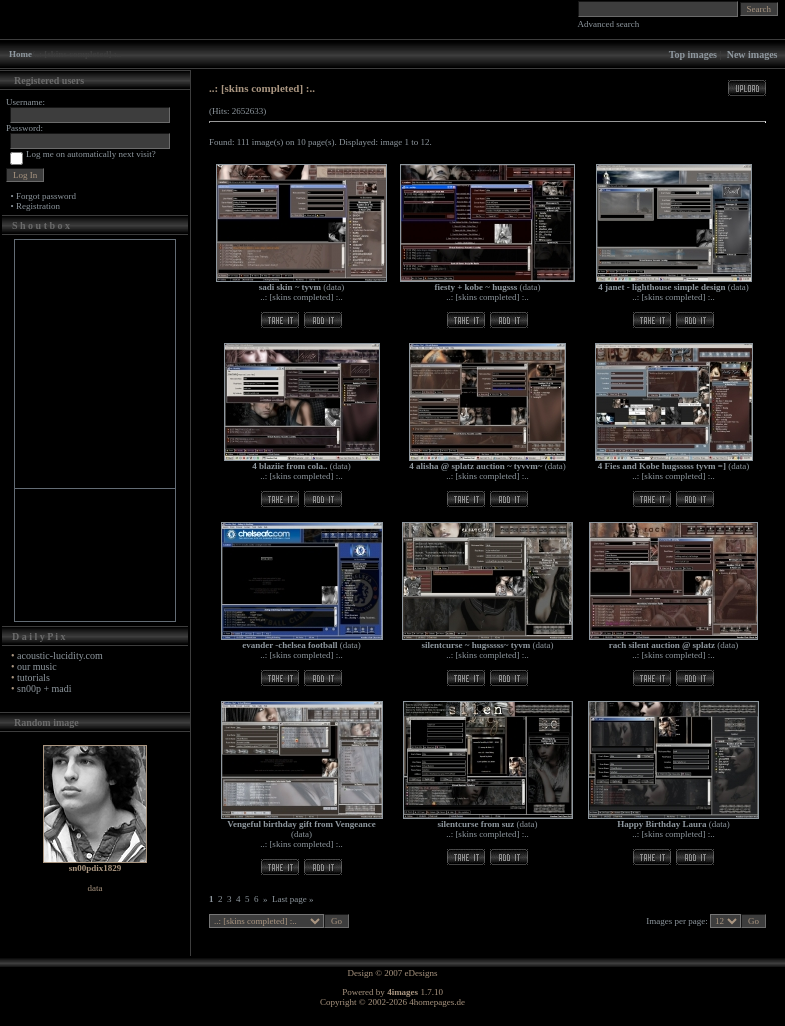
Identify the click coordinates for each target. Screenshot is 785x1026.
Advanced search (609, 24)
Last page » (292, 899)
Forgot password (46, 196)
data (333, 287)
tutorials (33, 677)
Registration (38, 206)
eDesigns (421, 973)
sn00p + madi (44, 688)
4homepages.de (437, 1002)
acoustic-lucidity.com (60, 655)
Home (20, 54)
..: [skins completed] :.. (301, 297)
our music (37, 666)
